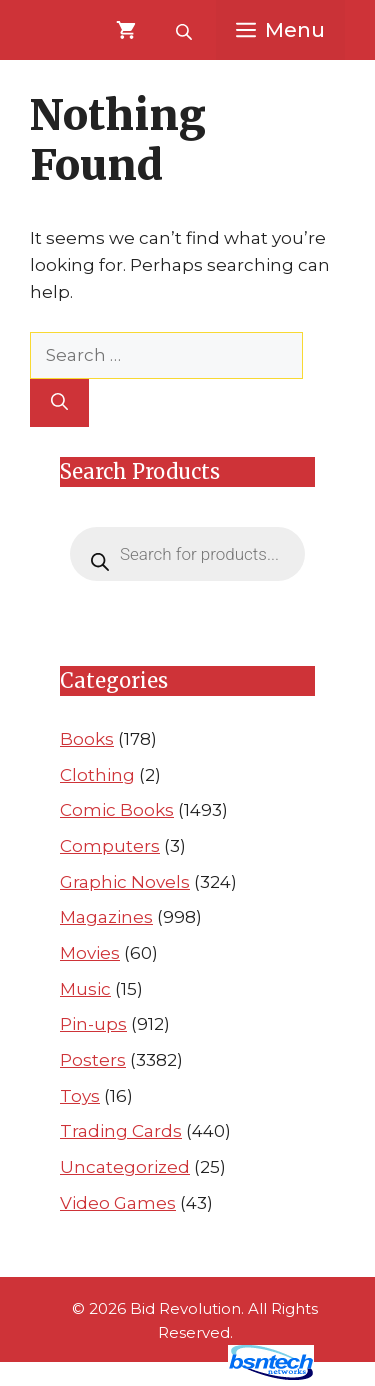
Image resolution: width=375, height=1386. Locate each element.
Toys (80, 1096)
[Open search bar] (186, 30)
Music (85, 989)
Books (87, 739)
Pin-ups (93, 1024)
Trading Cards (121, 1131)
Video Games (118, 1203)
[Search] (59, 403)
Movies (90, 953)
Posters (93, 1060)
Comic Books (117, 810)
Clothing (97, 775)
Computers (110, 846)
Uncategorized (125, 1167)
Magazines (106, 917)
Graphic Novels (125, 882)
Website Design (150, 1375)
